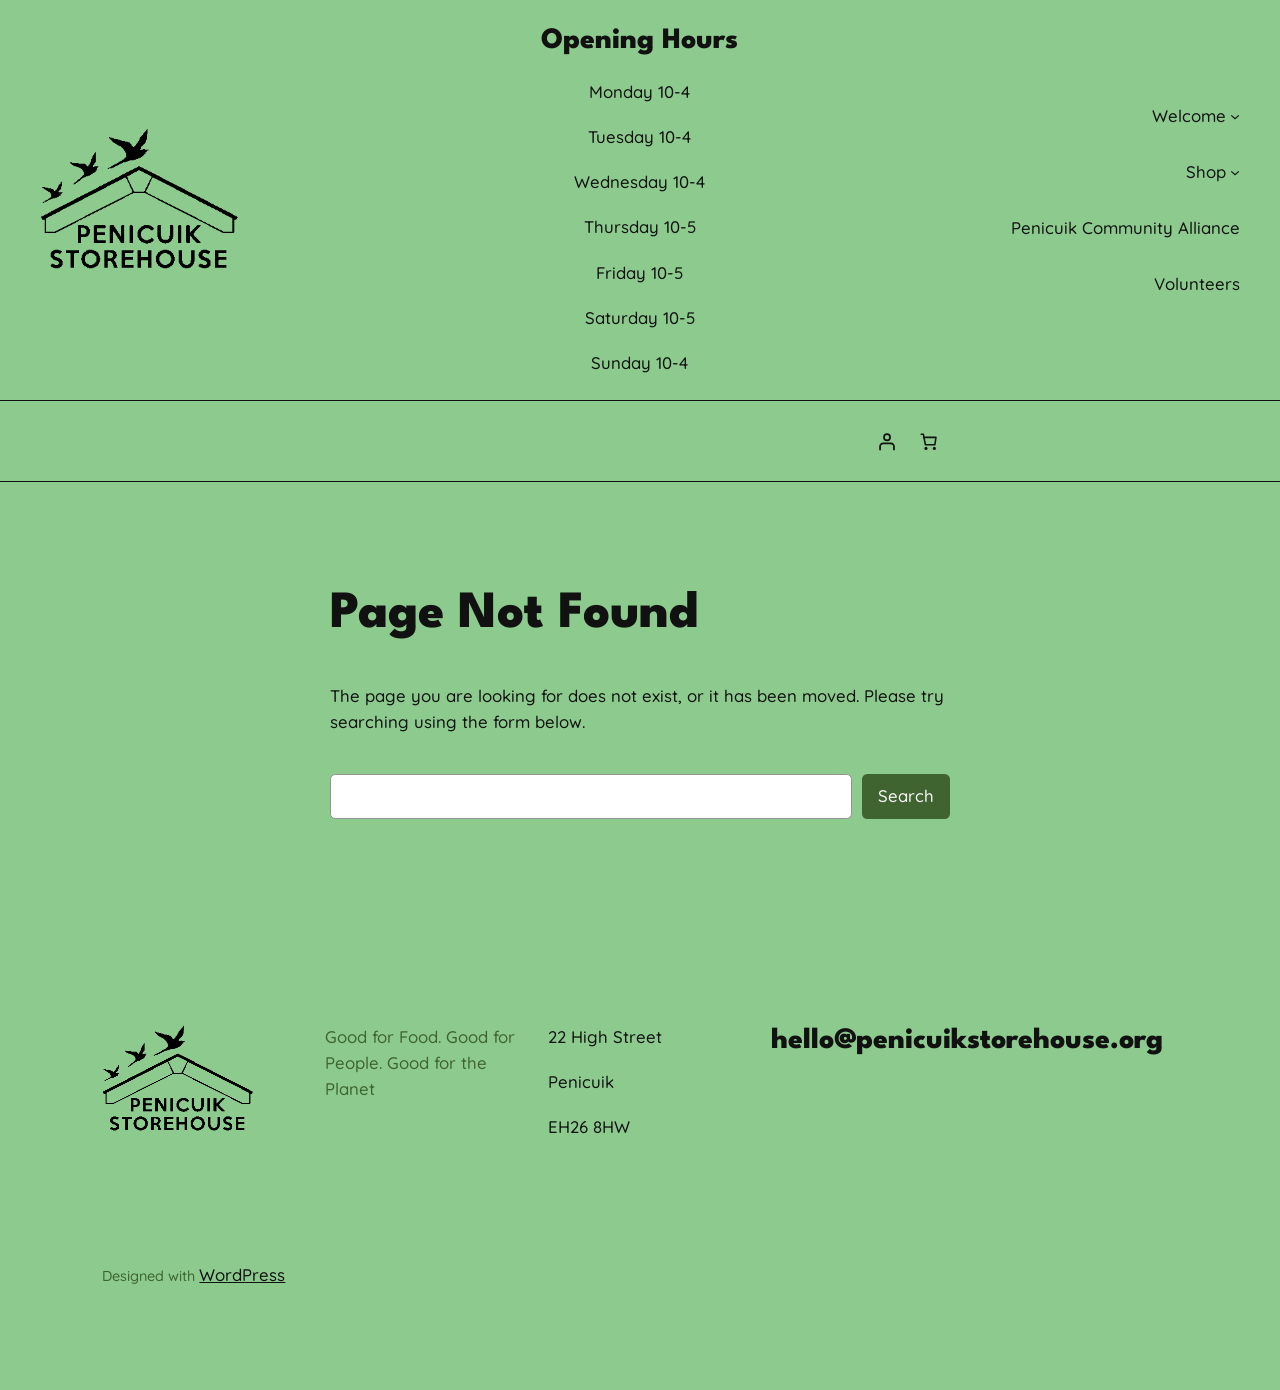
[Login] (887, 441)
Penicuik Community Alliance (1125, 227)
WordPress (242, 1274)
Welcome (1189, 115)
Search (906, 795)
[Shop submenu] (1235, 172)
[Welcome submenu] (1235, 116)
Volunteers (1197, 283)
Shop (1206, 171)
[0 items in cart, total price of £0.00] (929, 441)
